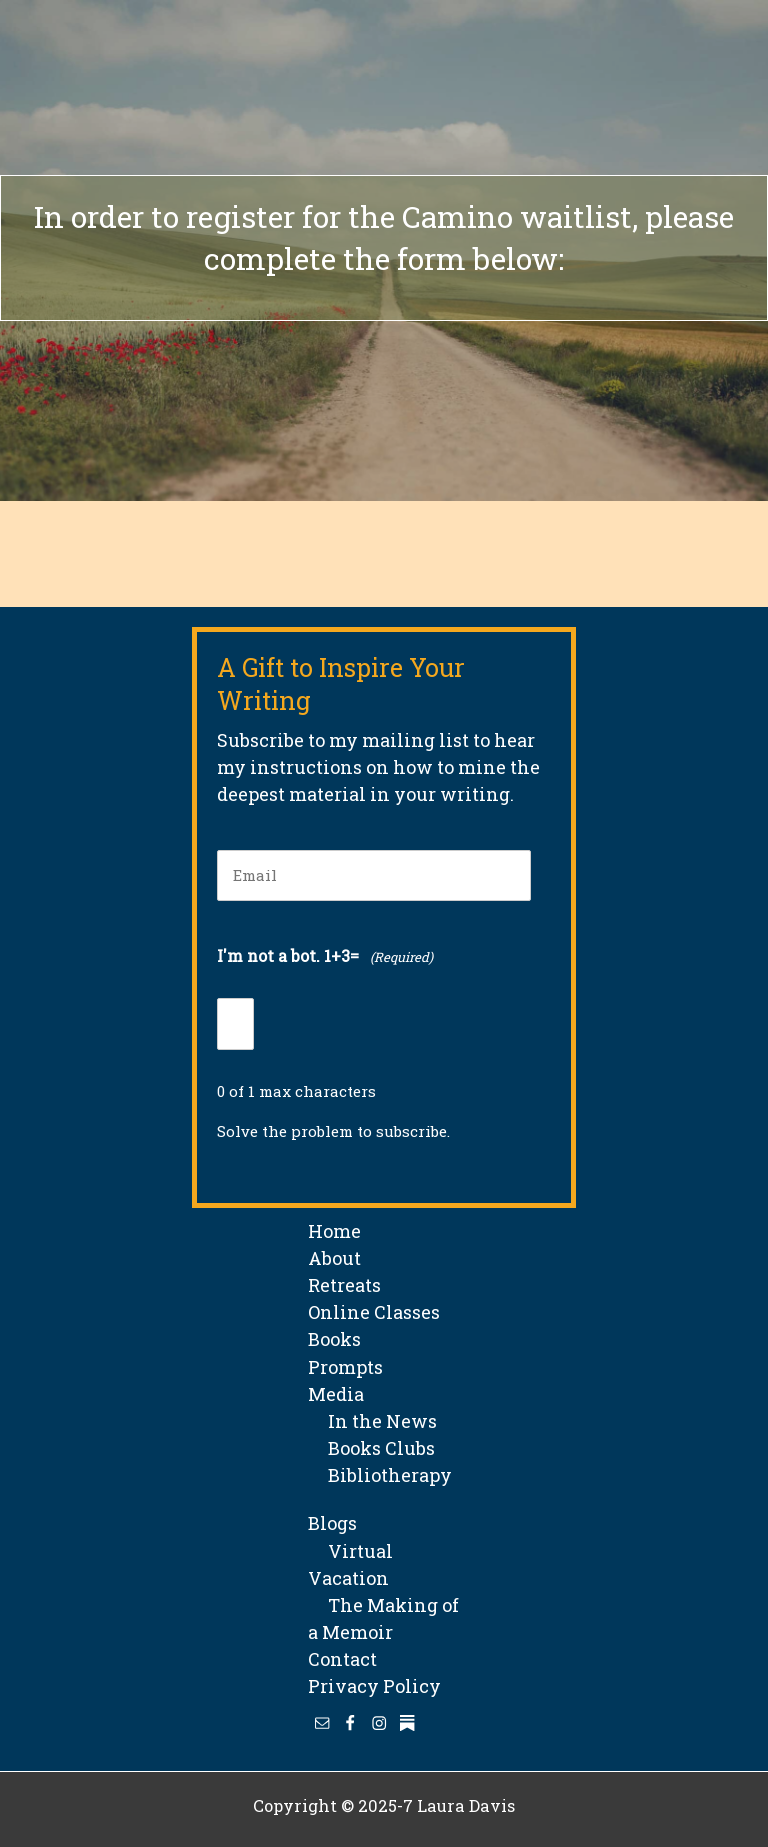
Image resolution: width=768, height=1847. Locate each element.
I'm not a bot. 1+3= (325, 957)
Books (334, 1339)
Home (334, 1231)
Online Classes (374, 1312)
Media (336, 1394)
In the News (372, 1421)
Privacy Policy (374, 1686)
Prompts (345, 1367)
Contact (342, 1659)
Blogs (332, 1523)
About (334, 1258)
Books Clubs (371, 1448)
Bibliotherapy (380, 1475)
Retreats (344, 1285)
